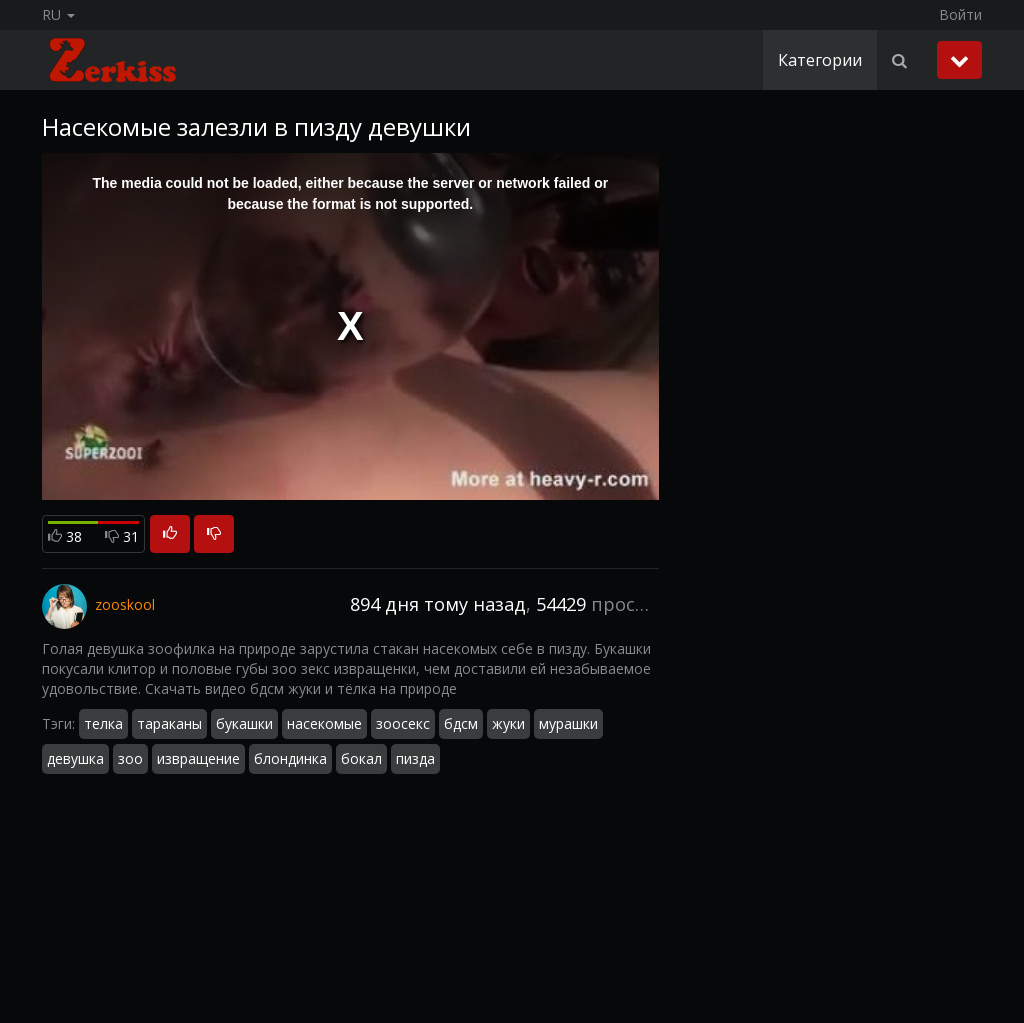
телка (103, 723)
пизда (415, 758)
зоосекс (403, 723)
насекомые (324, 723)
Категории (820, 60)
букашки (244, 723)
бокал (361, 758)
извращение (198, 758)
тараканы (169, 723)
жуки (508, 723)
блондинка (290, 758)
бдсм (461, 723)
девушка (75, 758)
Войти (960, 14)
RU (58, 14)
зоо (130, 758)
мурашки (568, 723)
